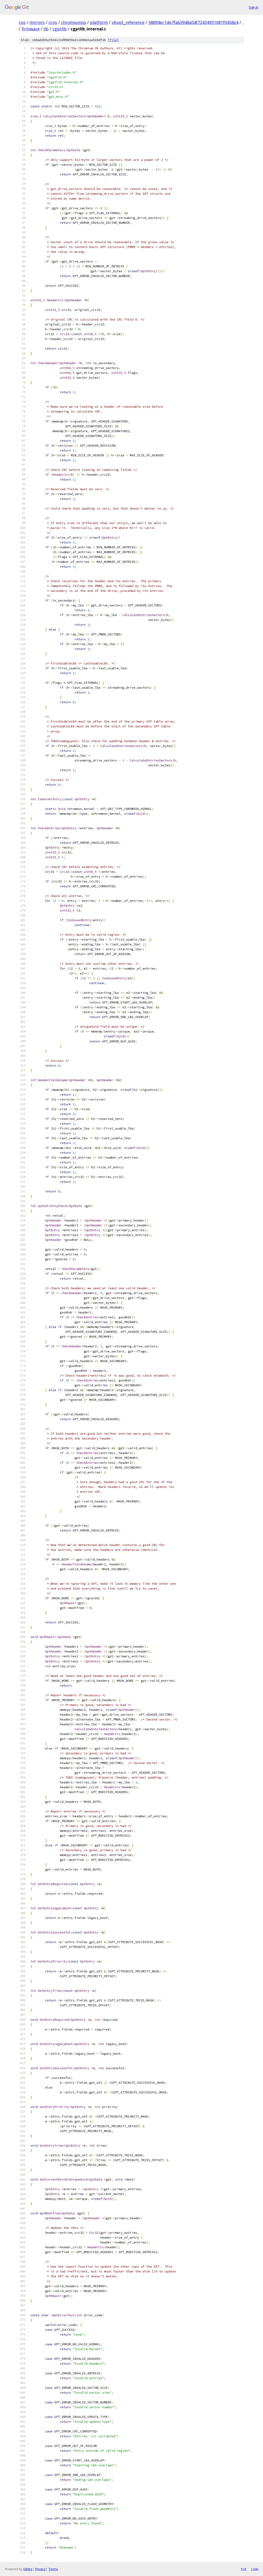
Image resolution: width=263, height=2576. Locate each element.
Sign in (253, 7)
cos (22, 22)
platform (99, 22)
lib (46, 29)
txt (243, 2569)
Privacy (40, 2569)
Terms (53, 2569)
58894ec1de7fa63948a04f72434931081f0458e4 (193, 22)
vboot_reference (128, 22)
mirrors (37, 22)
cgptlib (59, 29)
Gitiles (27, 2569)
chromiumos (73, 22)
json (254, 2569)
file (113, 40)
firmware (31, 29)
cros (53, 22)
